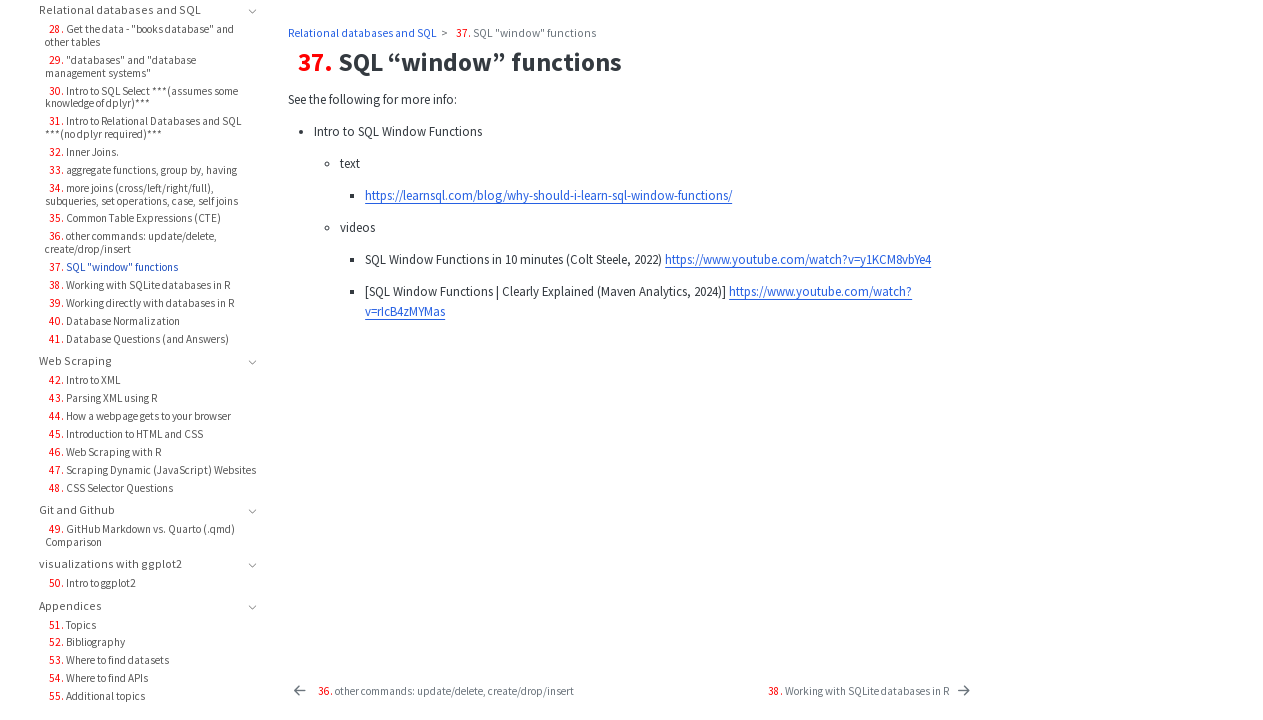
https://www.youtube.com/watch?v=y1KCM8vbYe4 (798, 259)
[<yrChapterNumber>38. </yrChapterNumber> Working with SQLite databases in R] (868, 691)
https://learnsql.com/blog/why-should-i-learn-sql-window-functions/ (548, 195)
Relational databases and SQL (362, 33)
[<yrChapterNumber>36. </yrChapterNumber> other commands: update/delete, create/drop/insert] (432, 691)
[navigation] (140, 11)
